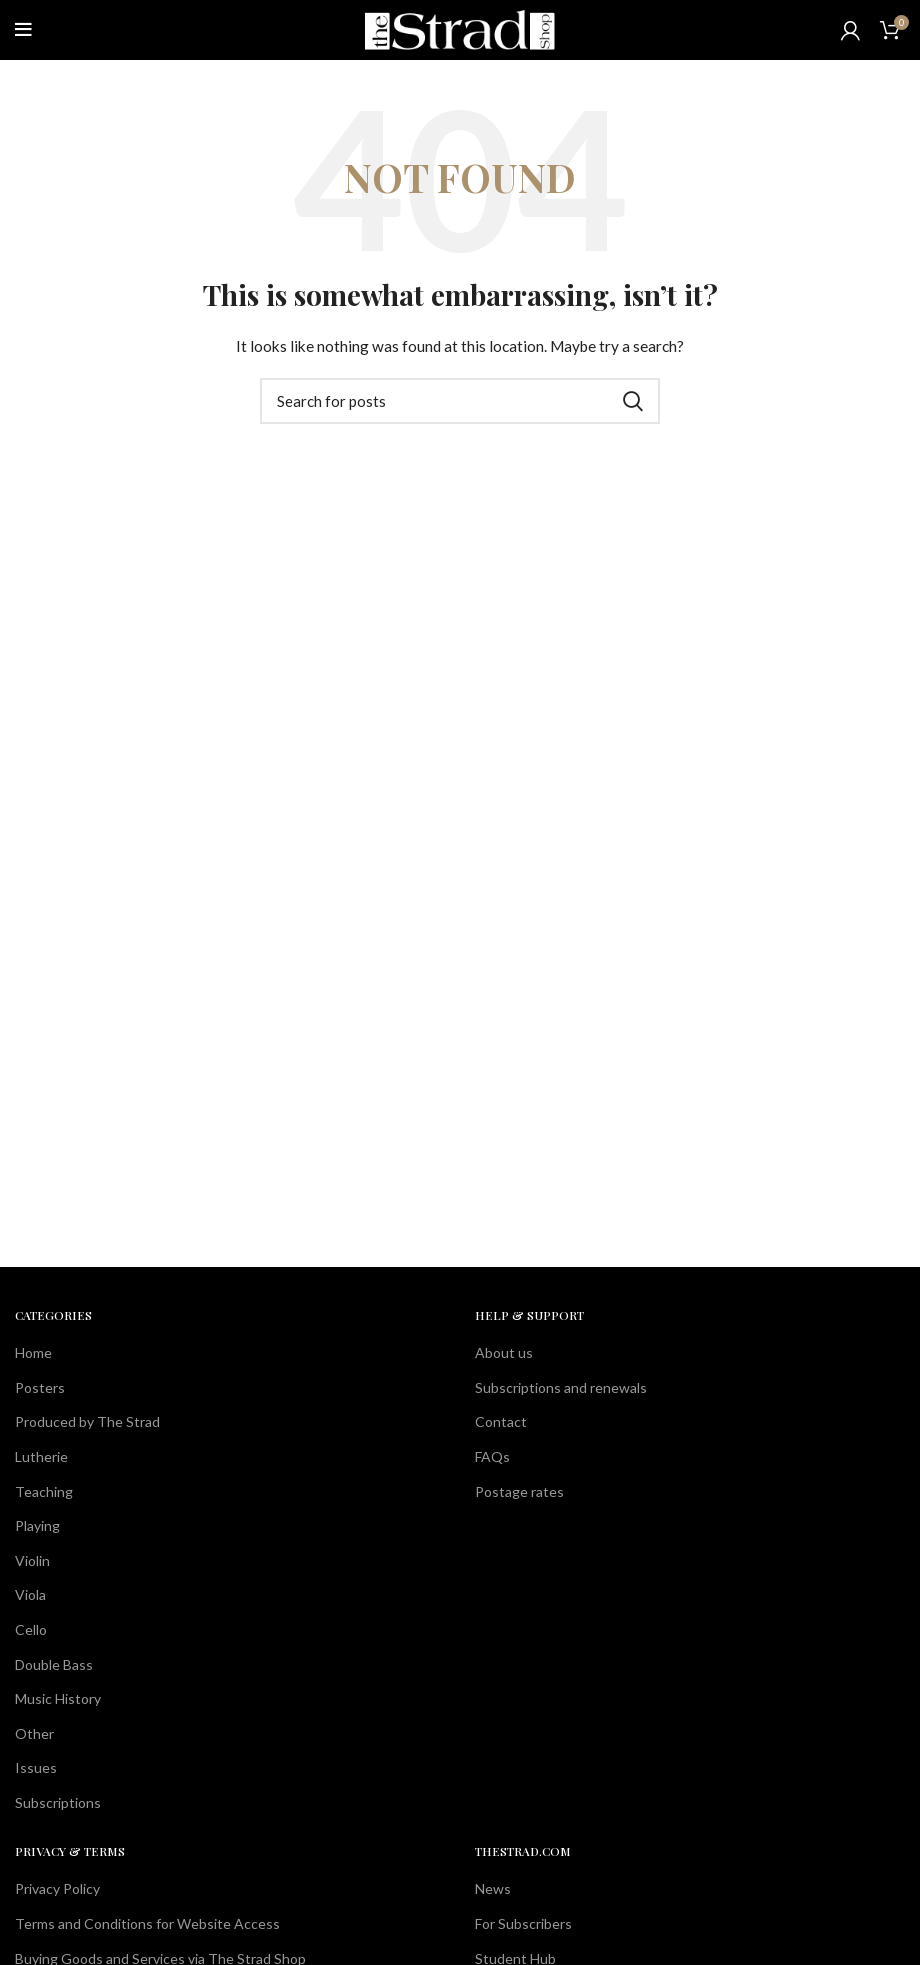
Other (34, 1733)
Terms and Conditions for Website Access (147, 1923)
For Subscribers (523, 1923)
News (493, 1888)
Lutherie (41, 1456)
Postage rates (519, 1491)
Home (33, 1352)
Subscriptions (58, 1802)
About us (504, 1352)
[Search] (460, 401)
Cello (31, 1629)
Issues (36, 1767)
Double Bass (54, 1664)
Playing (37, 1525)
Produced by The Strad (87, 1421)
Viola (30, 1594)
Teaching (44, 1491)
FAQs (492, 1456)
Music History (58, 1698)
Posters (40, 1387)
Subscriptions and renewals (561, 1387)
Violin (32, 1560)
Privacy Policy (57, 1888)
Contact (501, 1421)
